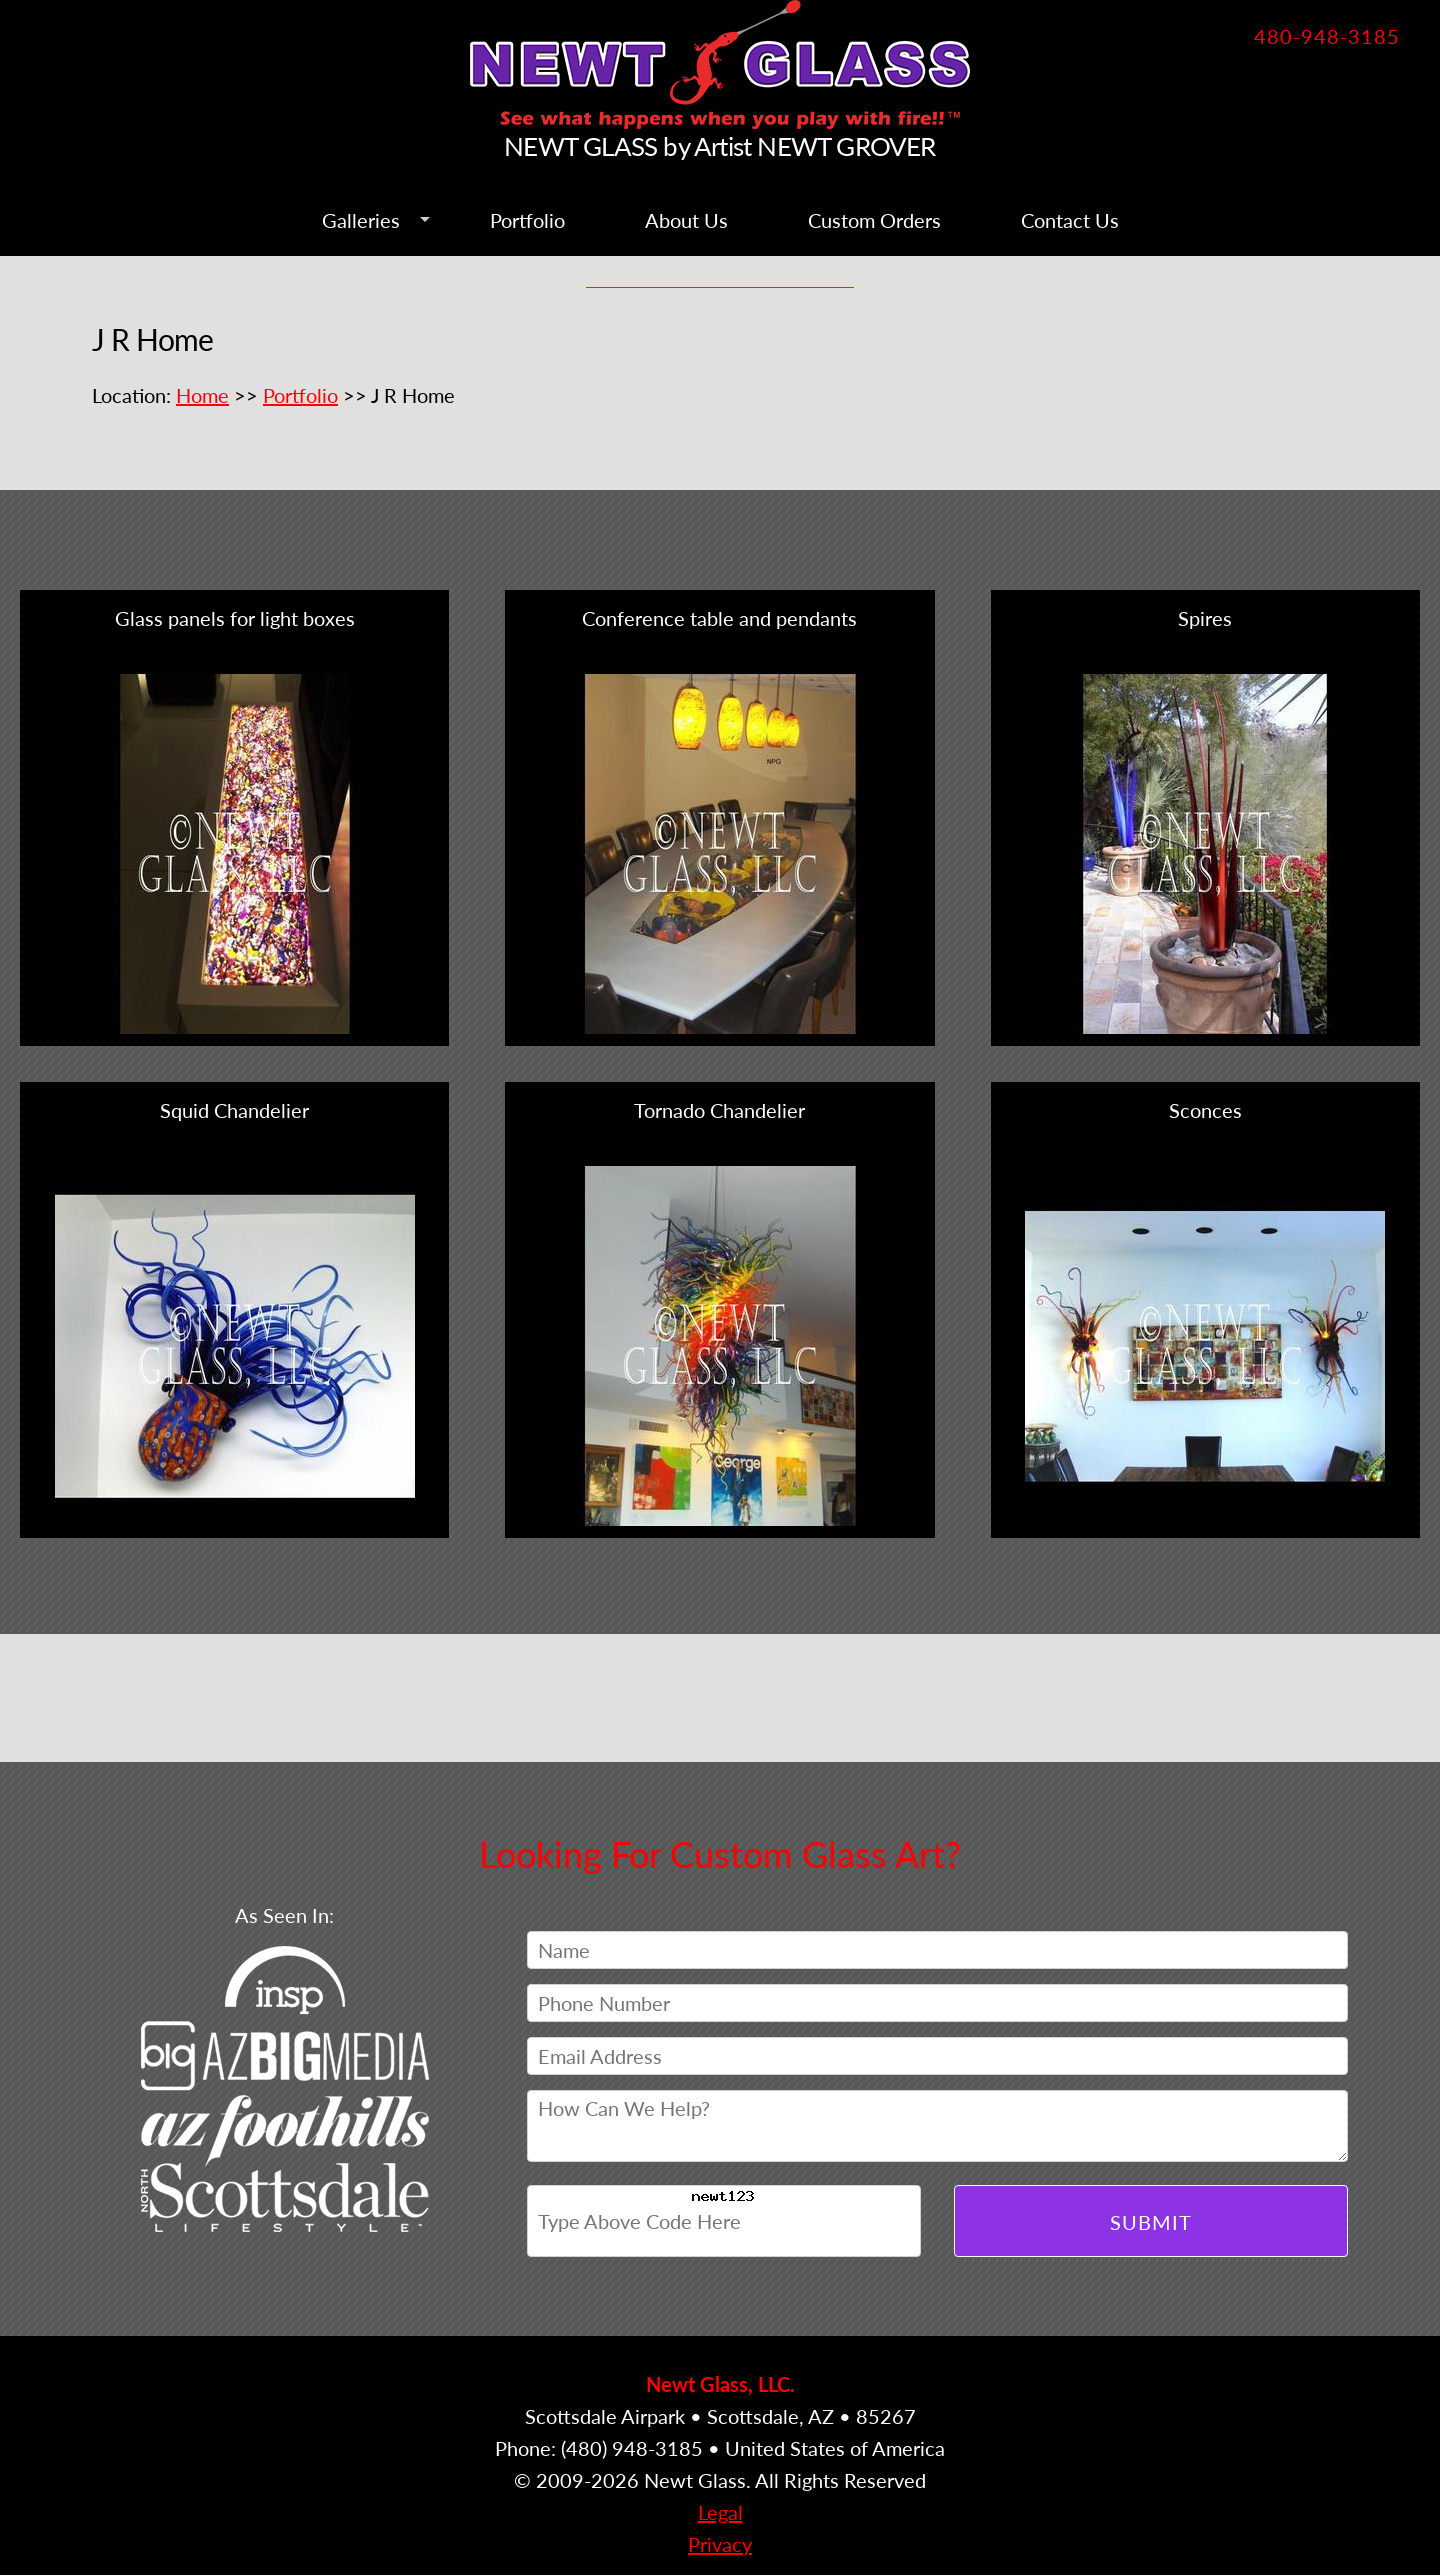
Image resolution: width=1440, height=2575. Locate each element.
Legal (720, 2512)
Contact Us (1070, 220)
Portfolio (527, 220)
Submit (1151, 2222)
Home (202, 395)
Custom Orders (874, 220)
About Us (686, 220)
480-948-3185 (1327, 36)
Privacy (720, 2544)
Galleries (361, 220)
